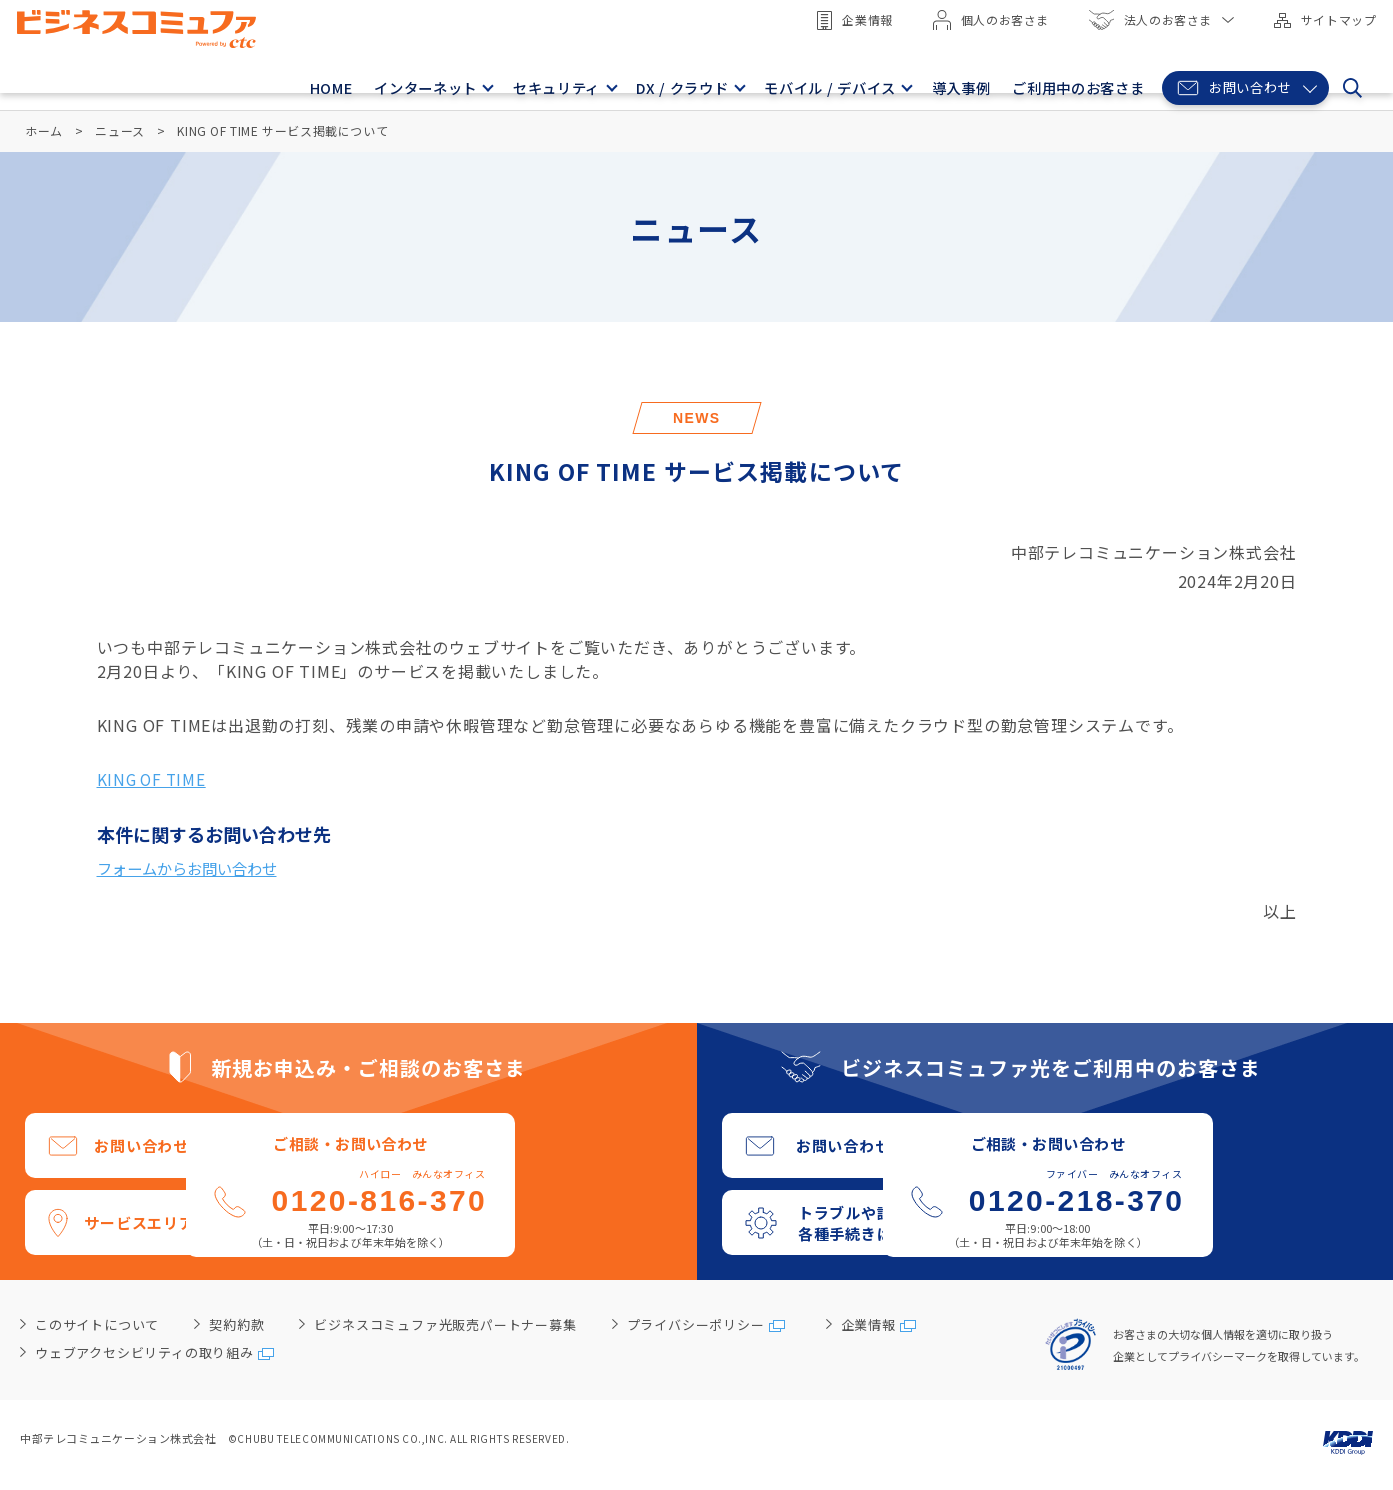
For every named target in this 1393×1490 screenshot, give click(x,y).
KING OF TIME (154, 779)
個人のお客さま (987, 20)
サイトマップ (1321, 19)
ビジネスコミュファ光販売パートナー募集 (445, 1326)
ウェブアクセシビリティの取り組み (144, 1353)
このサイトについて (97, 1326)
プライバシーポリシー (696, 1326)
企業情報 (851, 20)
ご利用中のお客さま (1073, 83)
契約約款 (236, 1326)
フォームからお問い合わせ (193, 869)
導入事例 (961, 83)
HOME (315, 83)
